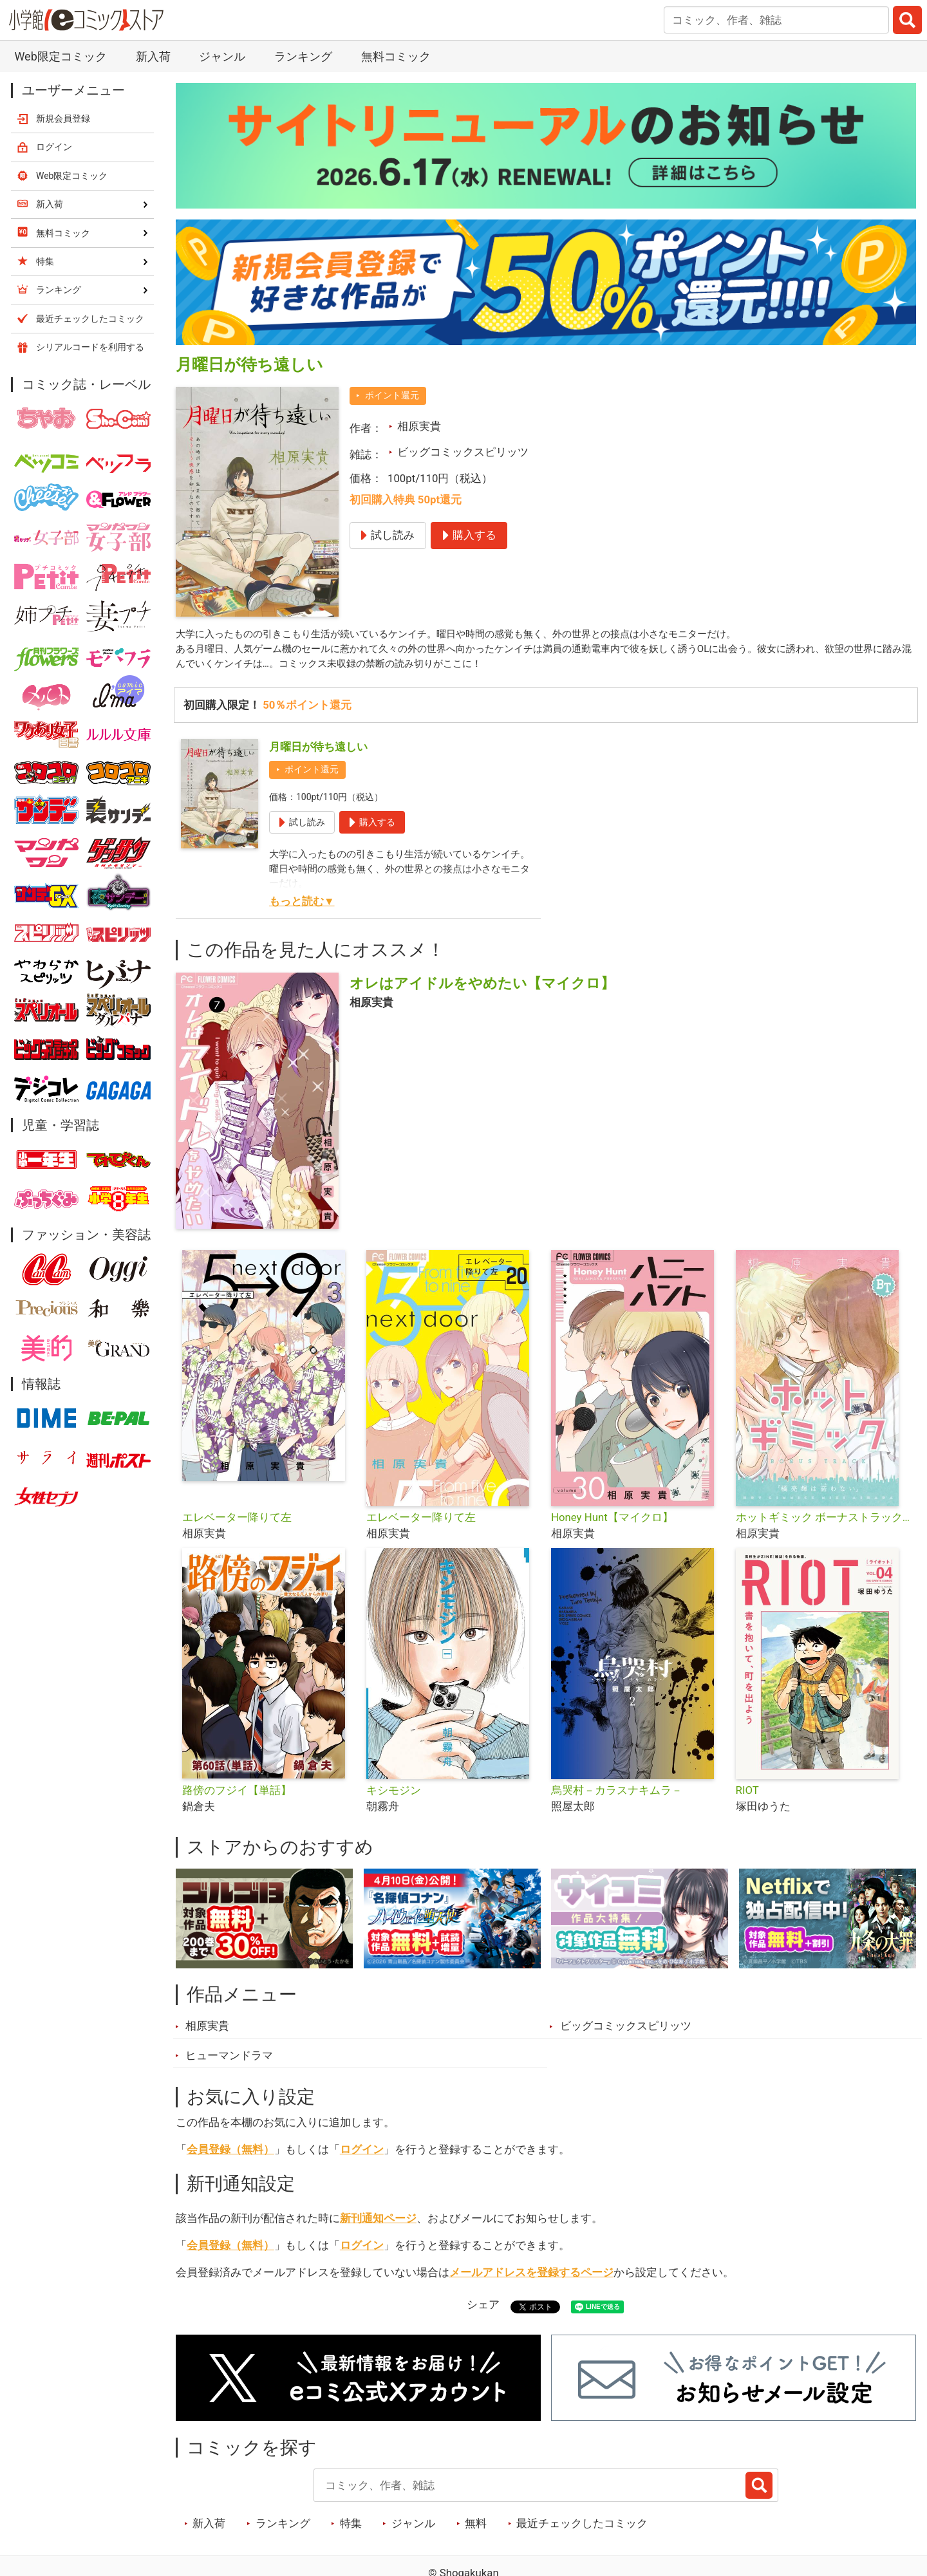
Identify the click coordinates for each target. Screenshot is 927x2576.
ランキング (303, 56)
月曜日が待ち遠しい (318, 751)
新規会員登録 (63, 118)
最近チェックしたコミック (582, 2528)
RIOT (747, 1794)
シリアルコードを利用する (90, 347)
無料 (476, 2528)
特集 (351, 2528)
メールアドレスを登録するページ (531, 2277)
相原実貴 (419, 426)
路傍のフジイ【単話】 (237, 1794)
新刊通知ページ (378, 2223)
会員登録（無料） (230, 2154)
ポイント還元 (392, 395)
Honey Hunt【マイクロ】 (612, 1521)
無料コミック (396, 56)
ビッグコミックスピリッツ (463, 451)
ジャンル (222, 56)
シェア (483, 2309)
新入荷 (153, 56)
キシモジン (393, 1794)
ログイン (362, 2154)
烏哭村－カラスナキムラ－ (616, 1794)
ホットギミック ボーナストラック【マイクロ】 (823, 1521)
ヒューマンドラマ (229, 2060)
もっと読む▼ (302, 905)
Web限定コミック (60, 56)
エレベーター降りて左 (237, 1521)
